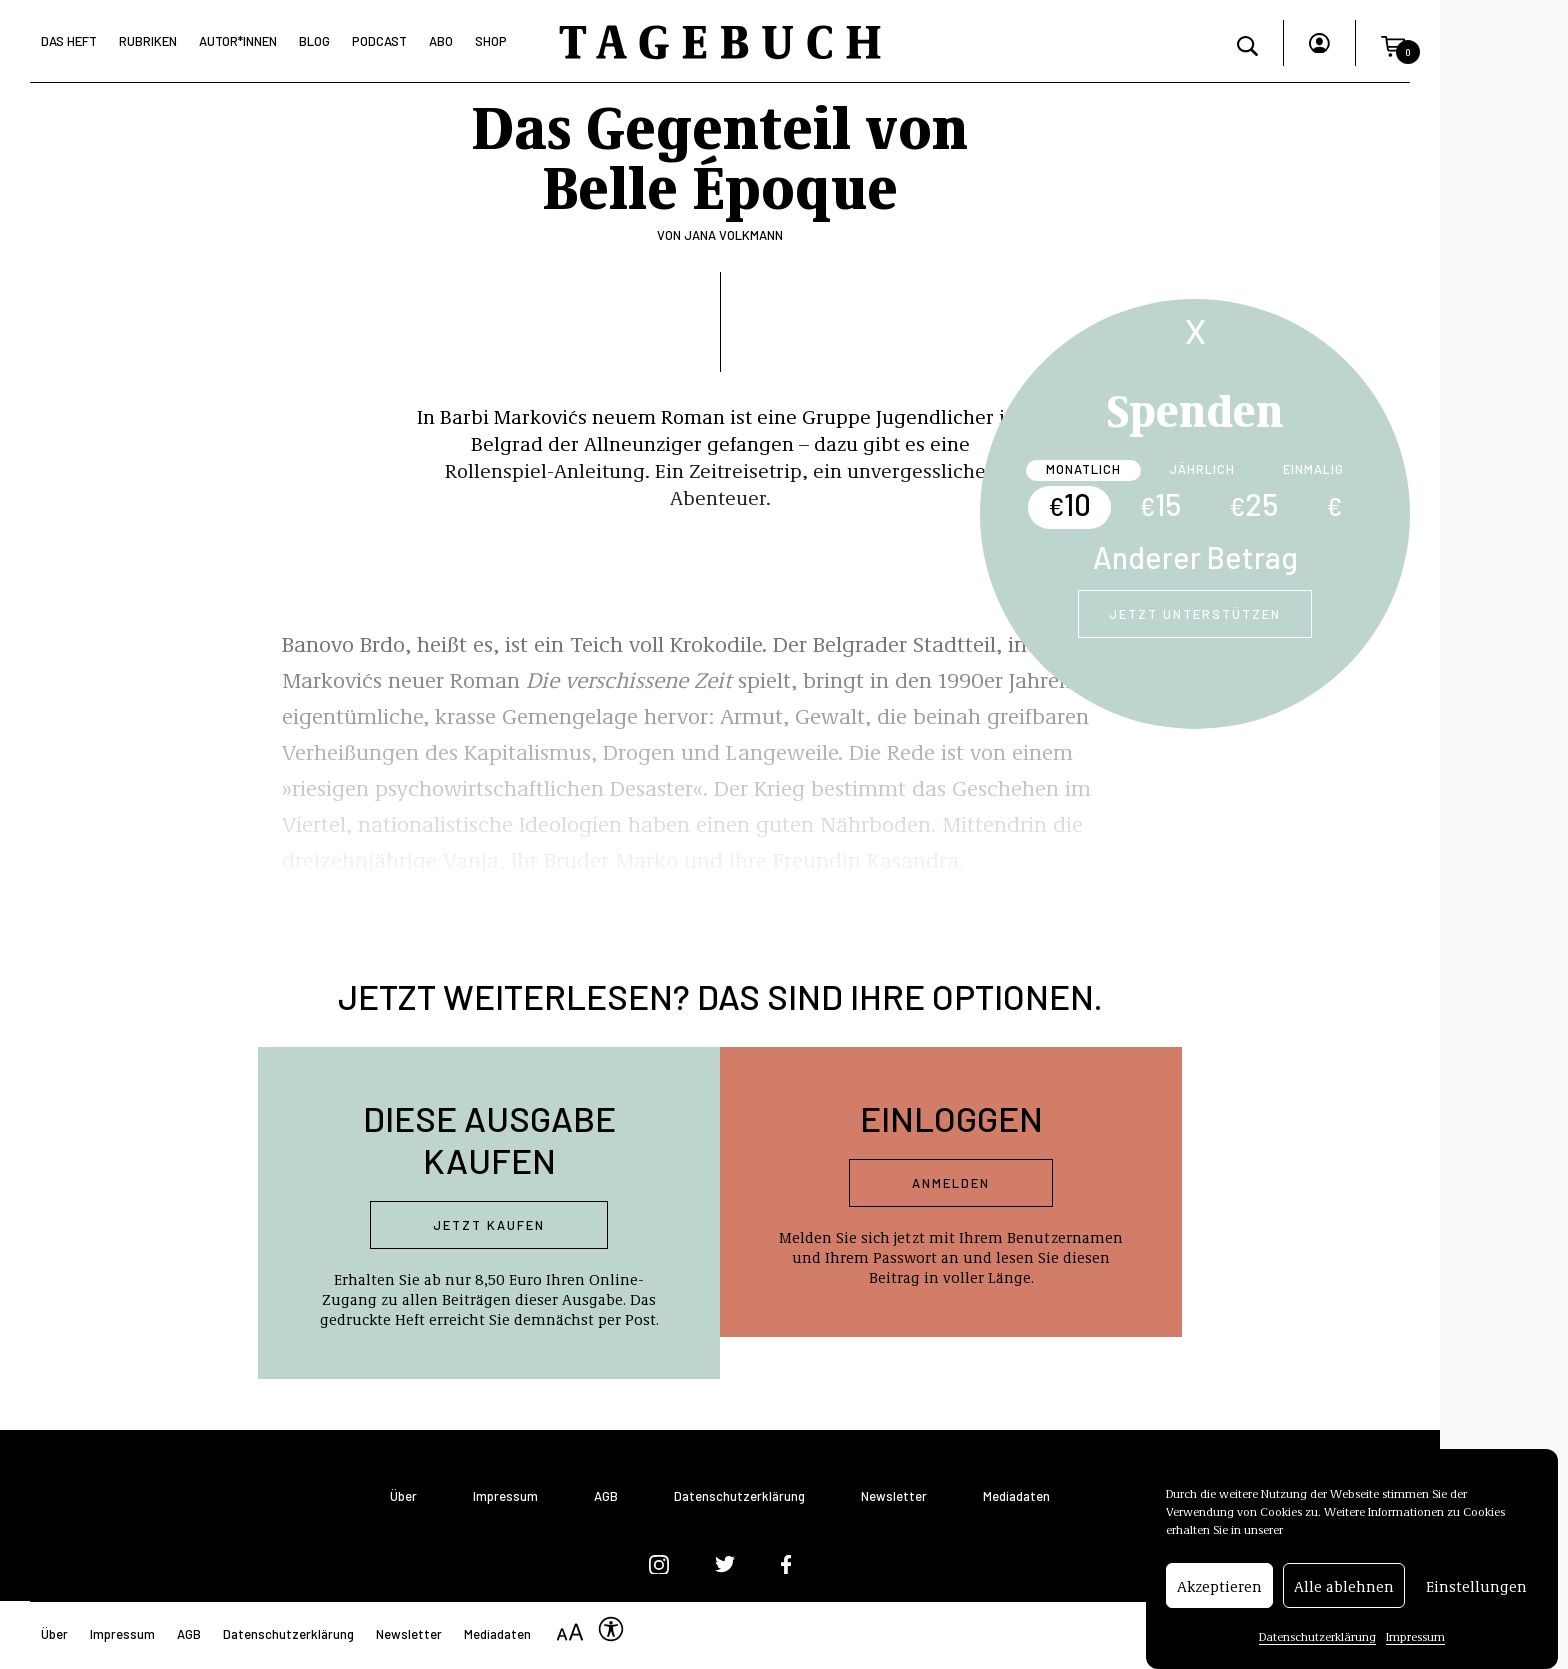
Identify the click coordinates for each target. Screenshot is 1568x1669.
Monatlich (1083, 469)
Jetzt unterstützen (1195, 614)
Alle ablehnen (1344, 1586)
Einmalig (1313, 469)
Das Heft (69, 41)
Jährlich (1202, 469)
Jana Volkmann (733, 235)
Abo (441, 41)
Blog (314, 41)
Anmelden (951, 1183)
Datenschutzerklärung (1317, 1636)
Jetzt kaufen (489, 1225)
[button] (1393, 43)
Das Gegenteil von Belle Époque (720, 154)
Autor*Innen (238, 41)
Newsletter (894, 1496)
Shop (491, 41)
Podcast (379, 41)
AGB (606, 1496)
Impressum (1415, 1636)
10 (1069, 504)
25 (1253, 504)
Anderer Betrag (1195, 557)
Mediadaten (1016, 1496)
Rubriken (148, 41)
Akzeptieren (1219, 1586)
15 (1160, 504)
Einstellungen (1476, 1586)
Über (403, 1496)
